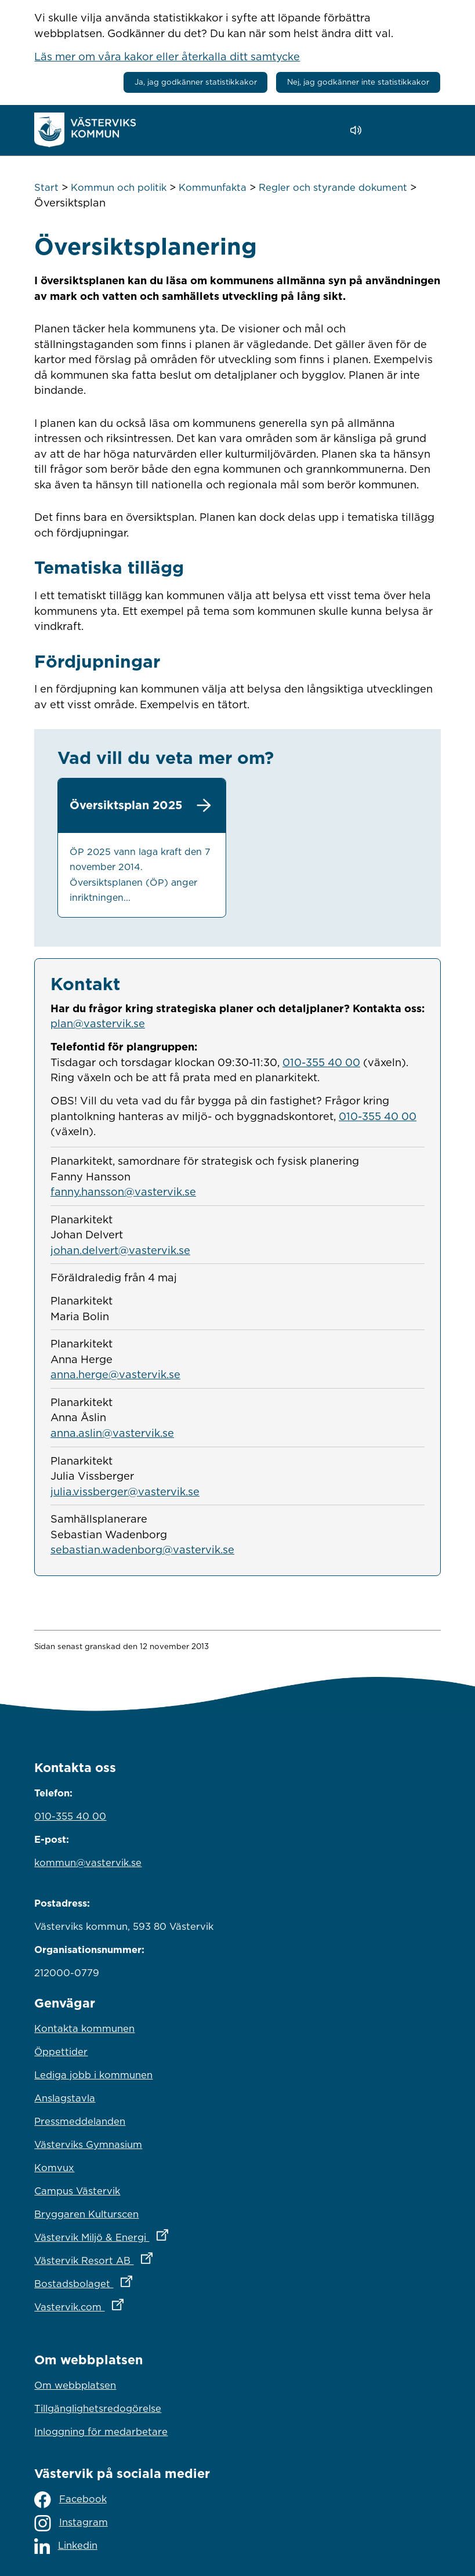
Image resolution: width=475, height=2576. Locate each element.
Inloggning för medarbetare (101, 2431)
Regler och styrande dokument (333, 187)
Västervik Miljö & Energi (152, 2234)
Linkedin (65, 2546)
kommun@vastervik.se (88, 1862)
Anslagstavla (64, 2098)
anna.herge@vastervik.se (115, 1374)
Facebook (70, 2499)
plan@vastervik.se (97, 1023)
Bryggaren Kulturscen (86, 2214)
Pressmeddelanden (79, 2121)
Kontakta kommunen (84, 2028)
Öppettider (61, 2051)
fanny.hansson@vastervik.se (123, 1191)
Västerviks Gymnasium (88, 2144)
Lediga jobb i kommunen (93, 2075)
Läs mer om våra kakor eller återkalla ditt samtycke (167, 56)
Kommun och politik (118, 187)
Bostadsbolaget (134, 2280)
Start (46, 187)
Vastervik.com (129, 2304)
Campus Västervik (77, 2191)
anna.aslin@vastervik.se (112, 1432)
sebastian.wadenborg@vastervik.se (142, 1549)
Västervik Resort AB (144, 2257)
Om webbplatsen (75, 2385)
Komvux (54, 2167)
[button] (389, 130)
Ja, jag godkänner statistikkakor (196, 81)
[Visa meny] (426, 130)
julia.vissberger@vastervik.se (125, 1491)
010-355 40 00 (321, 1062)
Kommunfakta (212, 187)
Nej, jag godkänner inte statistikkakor (358, 81)
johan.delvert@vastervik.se (120, 1250)
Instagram (70, 2523)
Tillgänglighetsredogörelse (97, 2408)
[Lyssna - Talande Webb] (358, 130)
